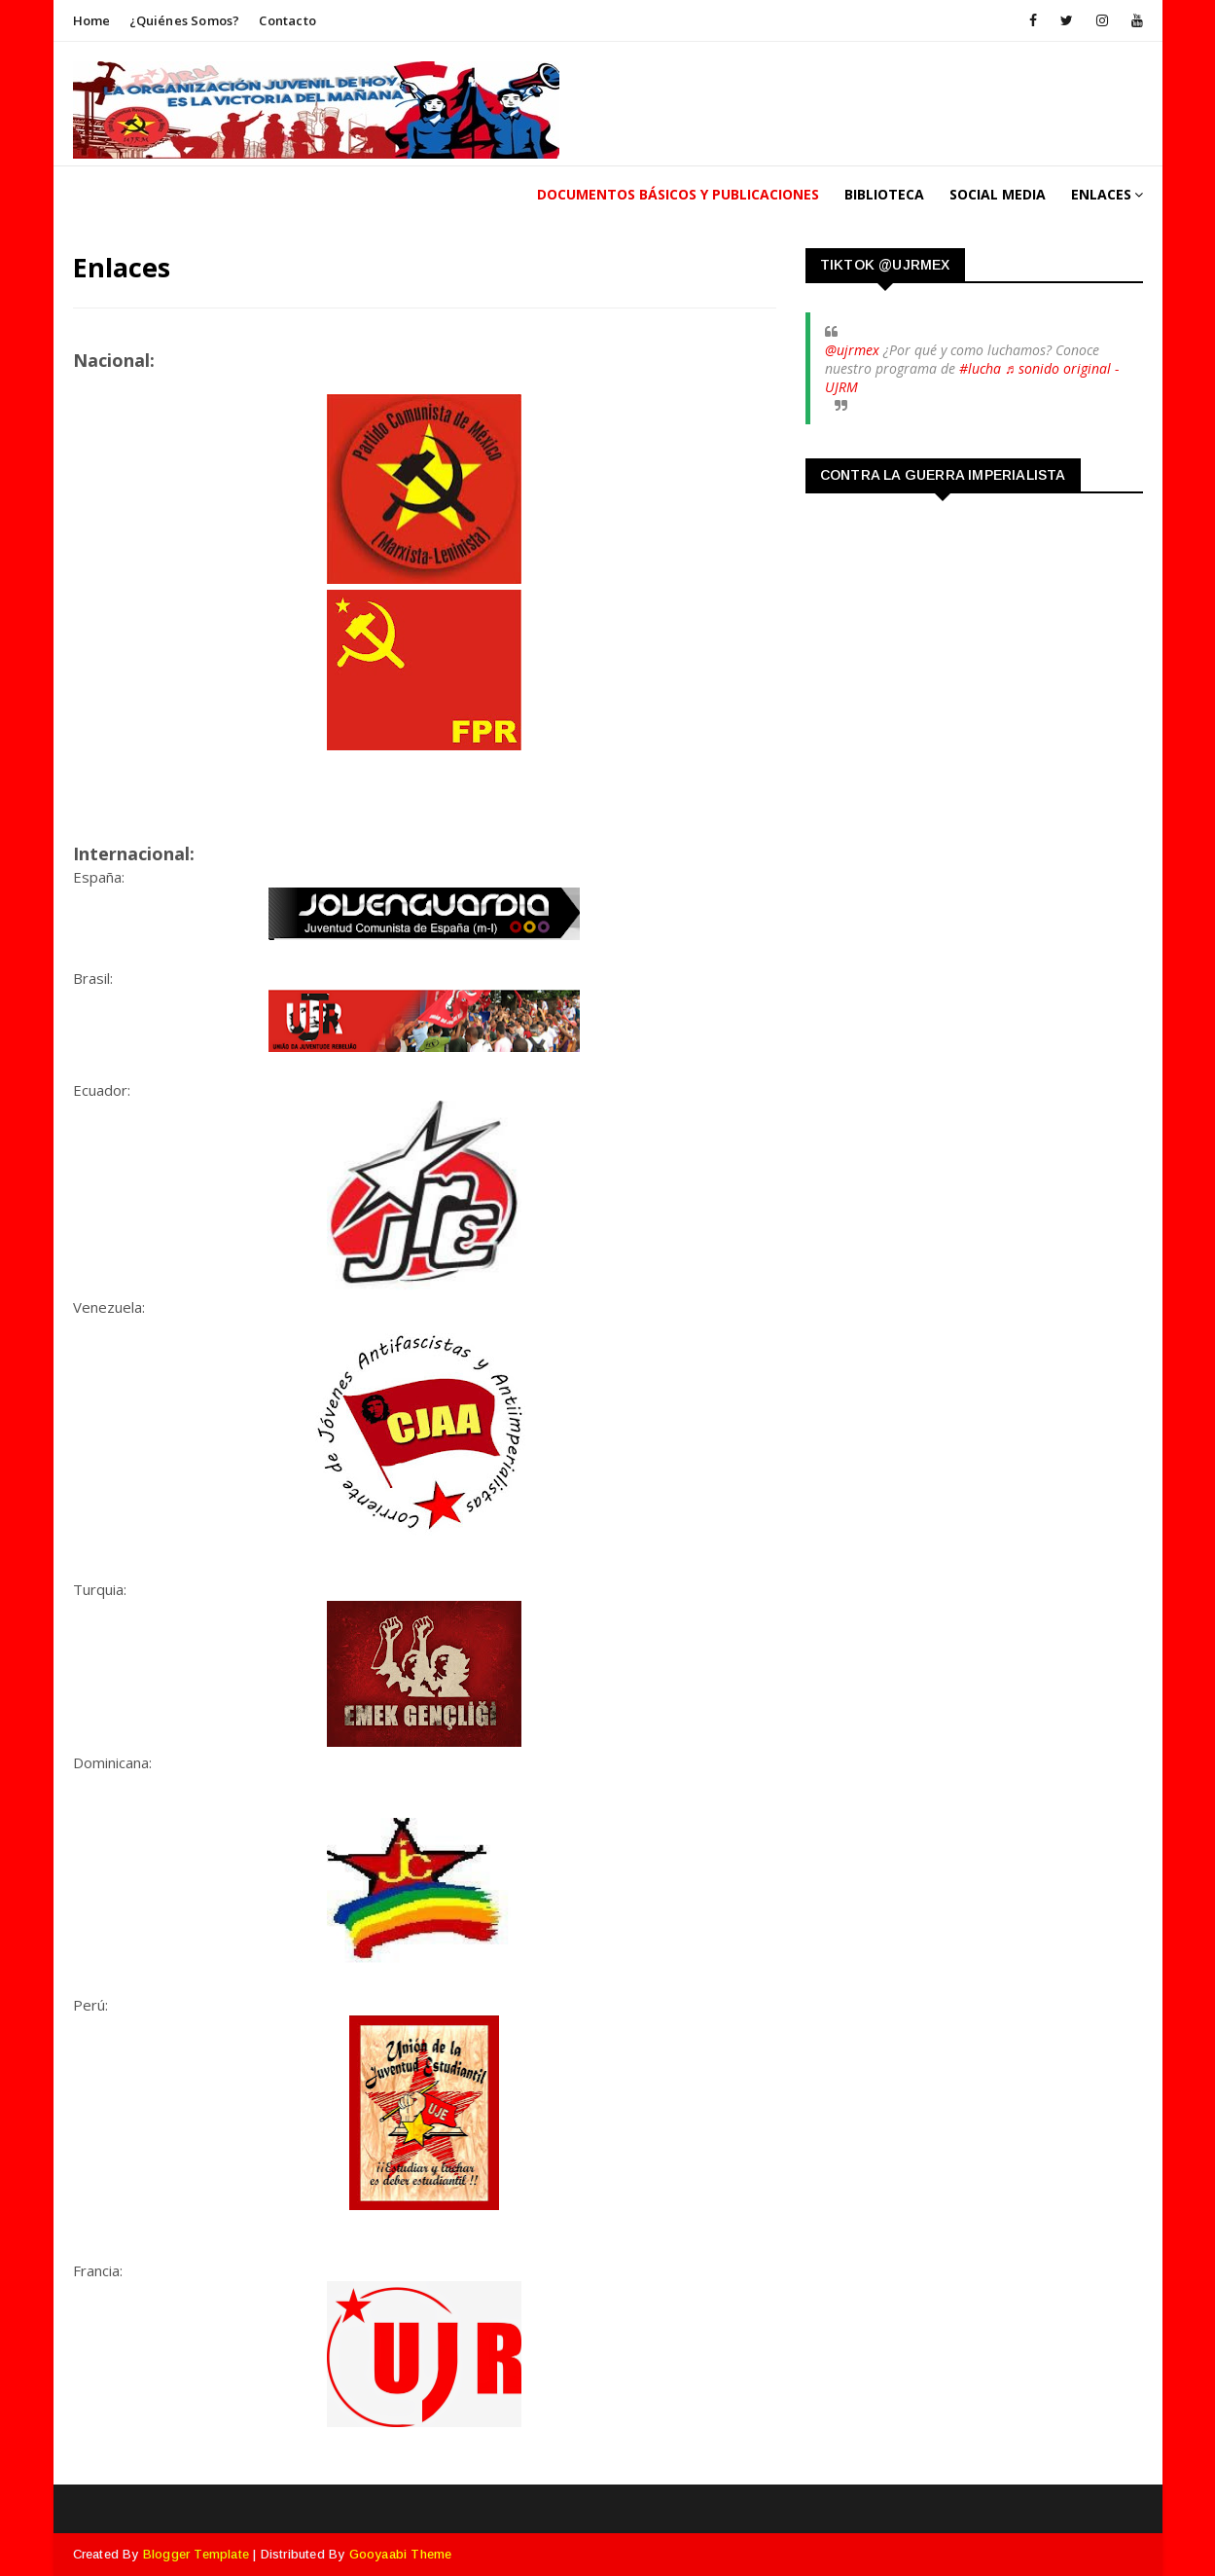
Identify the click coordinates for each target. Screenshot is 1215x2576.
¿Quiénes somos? (184, 20)
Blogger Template (196, 2554)
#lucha (980, 368)
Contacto (287, 20)
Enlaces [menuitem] (1101, 194)
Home (92, 20)
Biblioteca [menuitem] (884, 194)
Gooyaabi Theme (400, 2554)
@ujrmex (852, 350)
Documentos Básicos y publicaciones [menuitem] (678, 194)
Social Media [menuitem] (997, 194)
